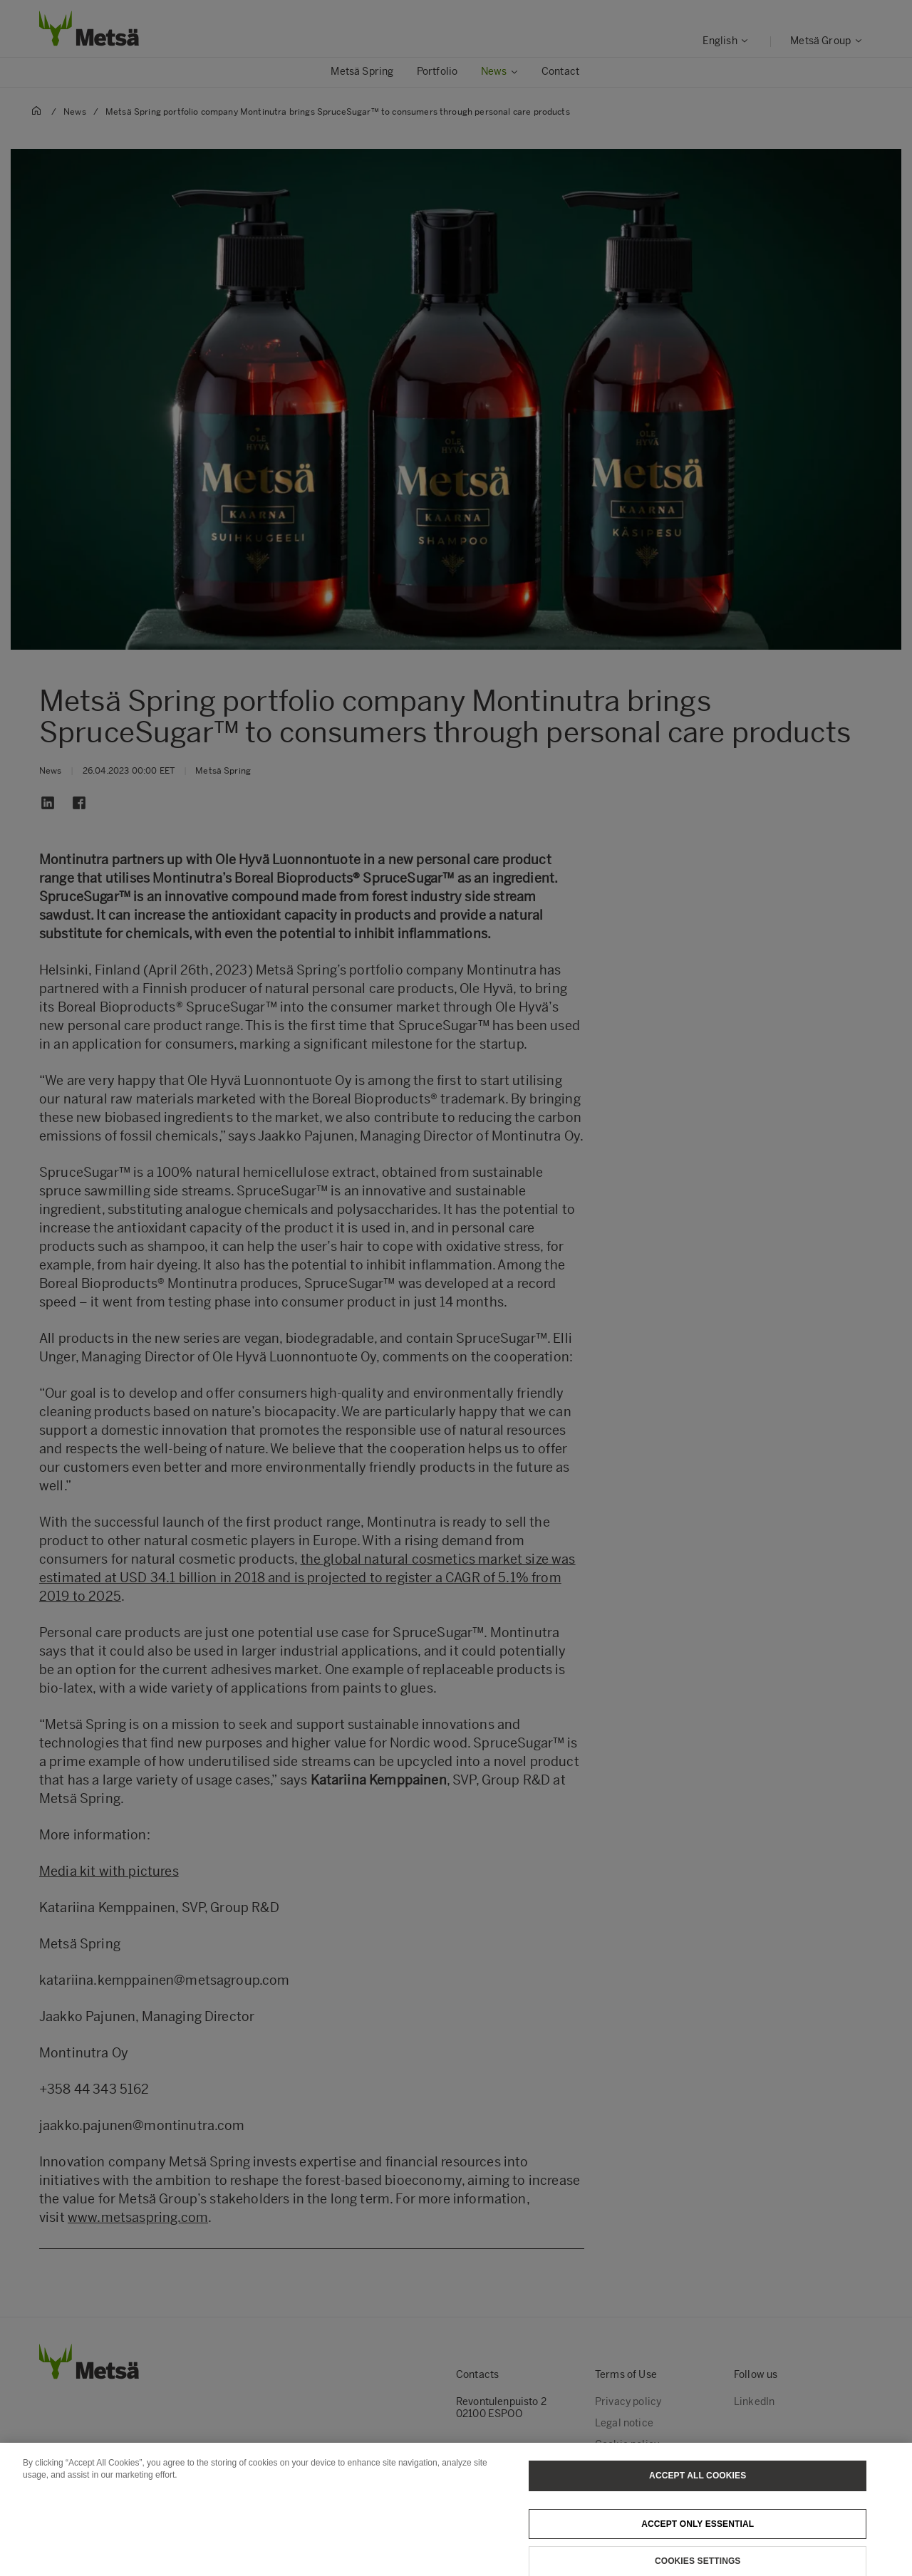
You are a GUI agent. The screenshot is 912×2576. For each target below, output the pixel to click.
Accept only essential (697, 2538)
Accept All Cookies (697, 2490)
